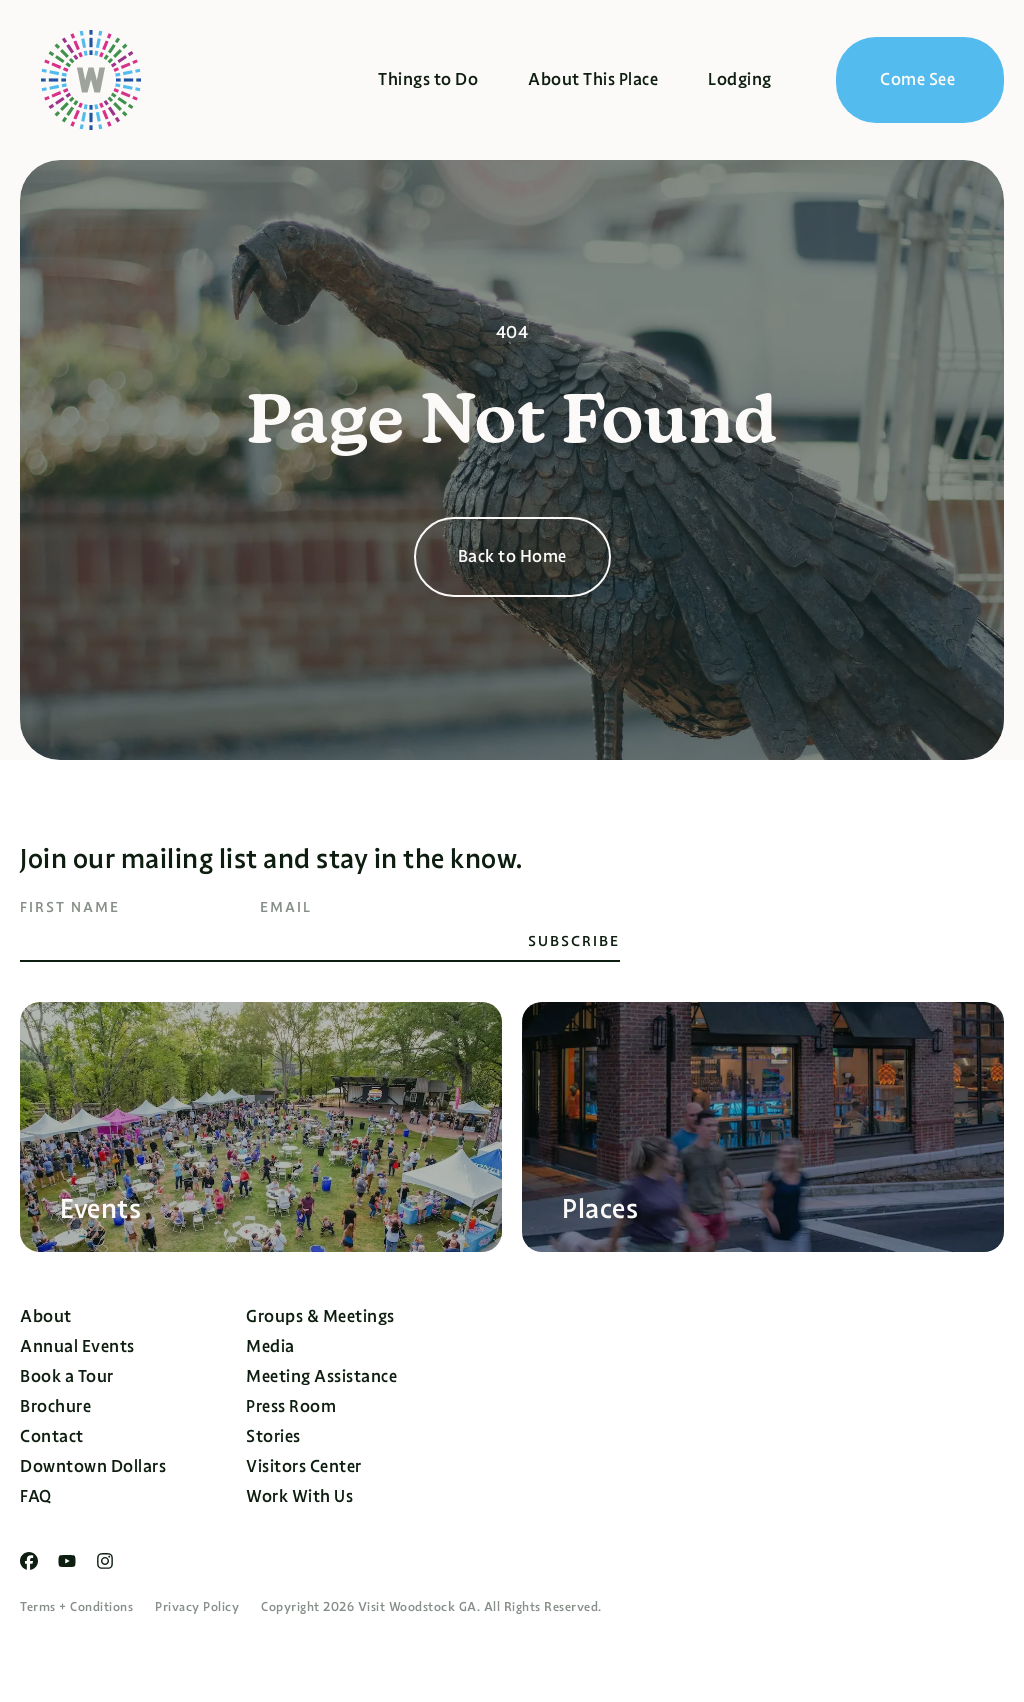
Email (286, 907)
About (46, 1316)
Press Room (291, 1406)
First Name (70, 907)
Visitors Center (304, 1466)
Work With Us (299, 1496)
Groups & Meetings (320, 1316)
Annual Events (77, 1346)
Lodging (740, 79)
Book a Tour (67, 1376)
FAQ (36, 1496)
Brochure (55, 1406)
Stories (273, 1436)
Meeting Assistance (321, 1376)
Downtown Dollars (93, 1466)
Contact (52, 1436)
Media (270, 1346)
